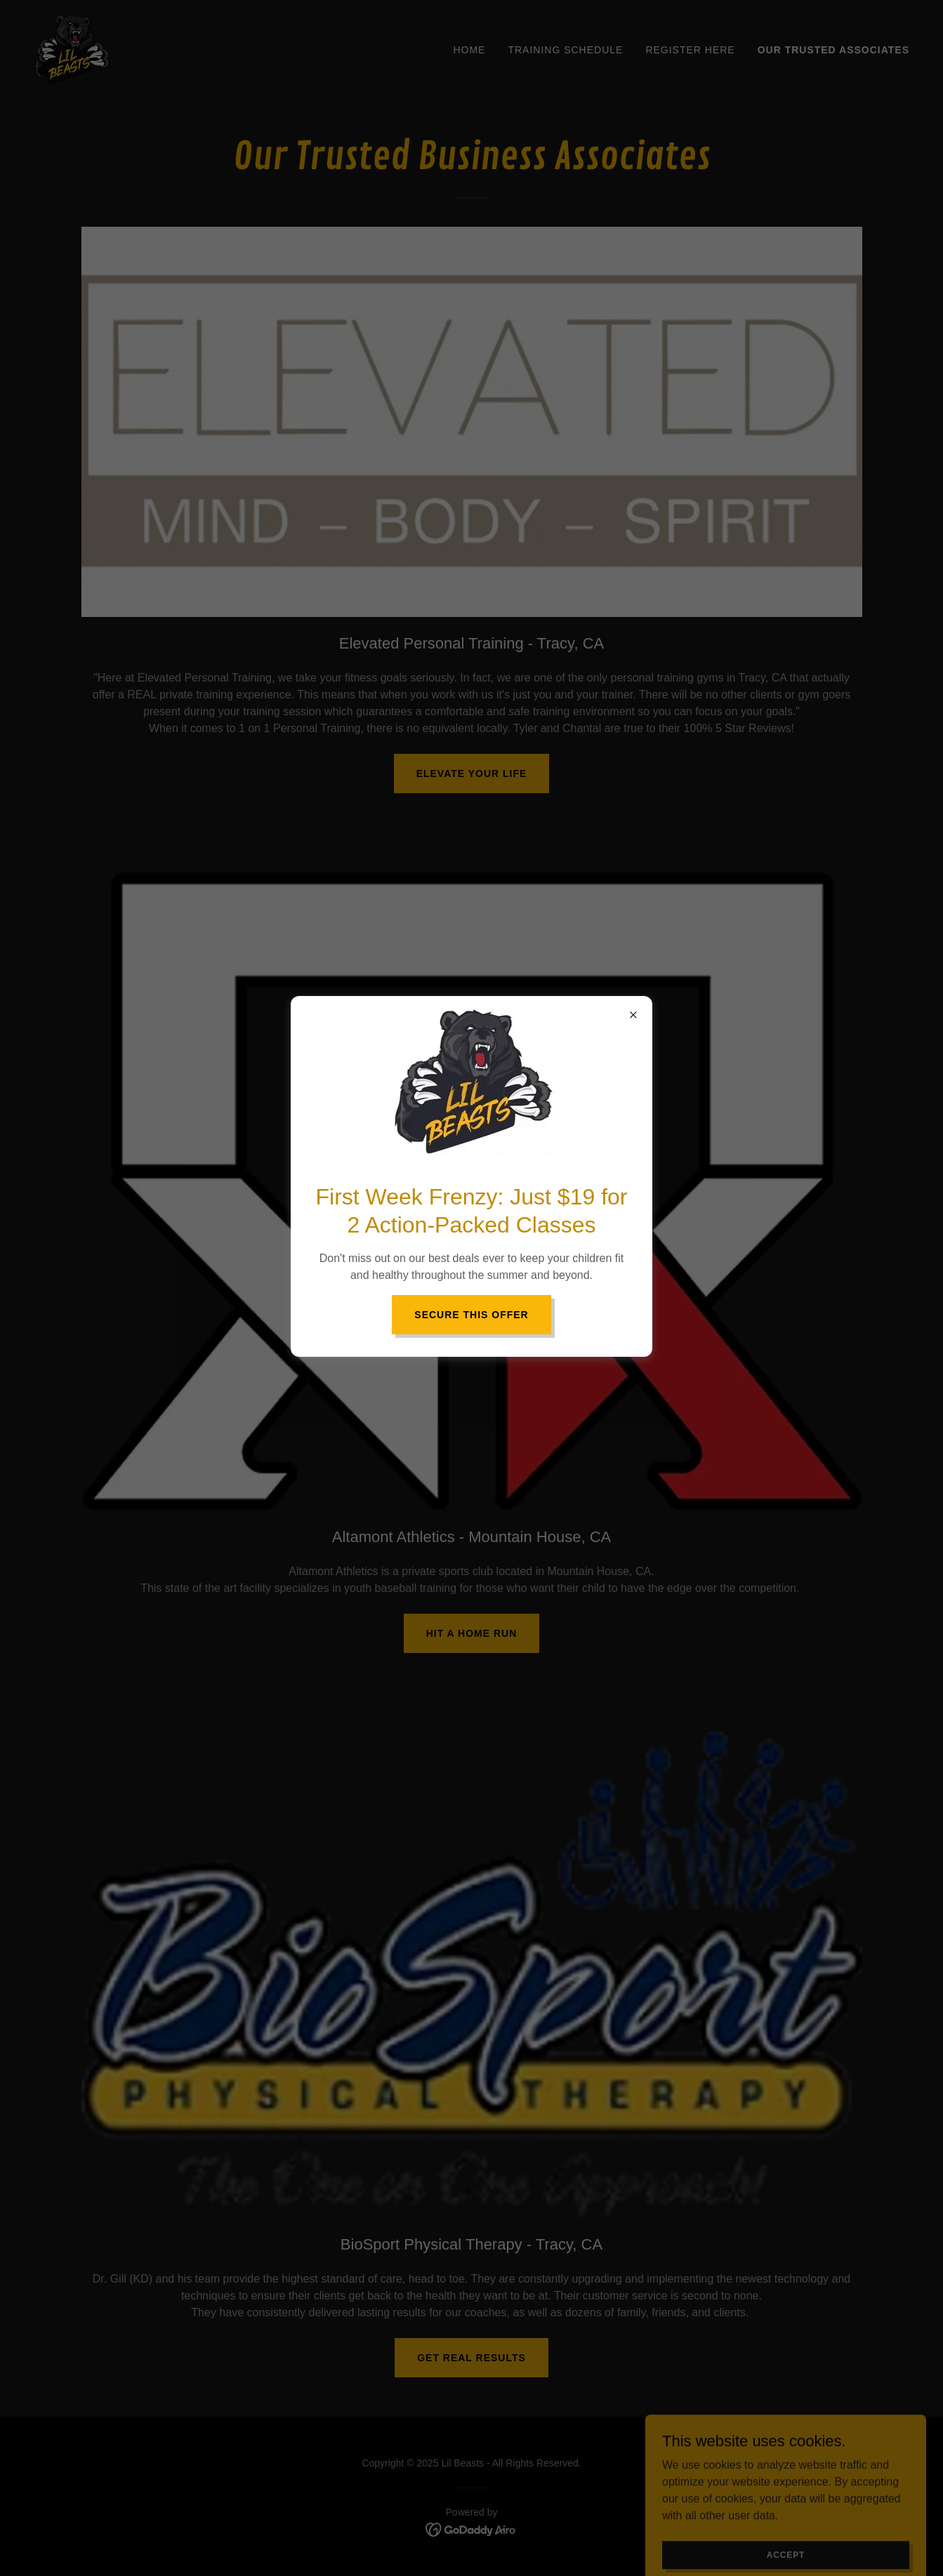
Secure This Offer (471, 1314)
